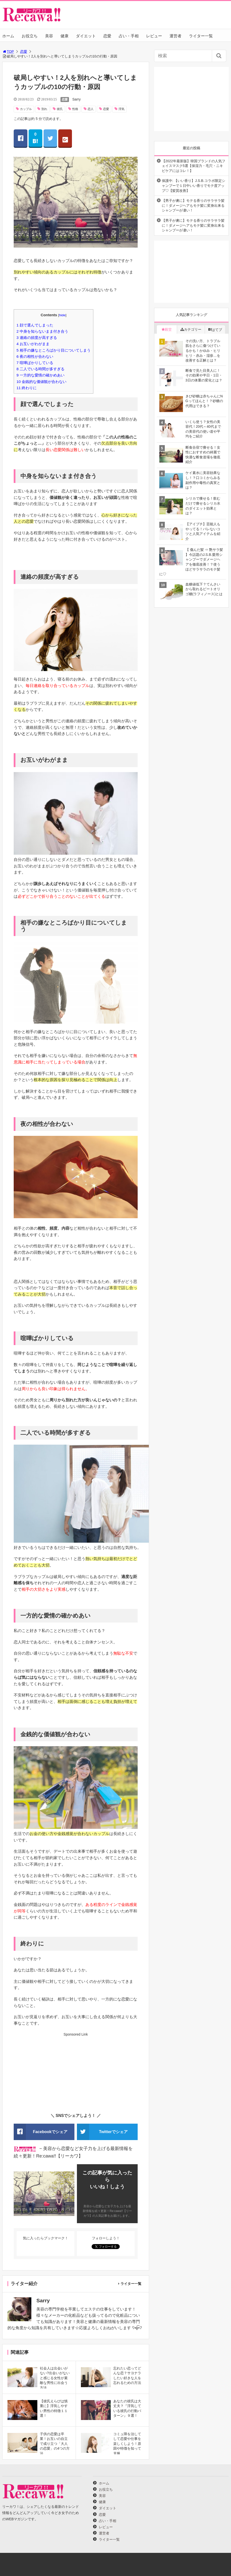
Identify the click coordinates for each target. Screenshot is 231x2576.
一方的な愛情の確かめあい (40, 375)
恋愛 (107, 36)
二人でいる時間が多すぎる (40, 369)
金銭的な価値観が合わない (41, 381)
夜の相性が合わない (34, 356)
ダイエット (86, 36)
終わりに (26, 388)
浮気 (121, 109)
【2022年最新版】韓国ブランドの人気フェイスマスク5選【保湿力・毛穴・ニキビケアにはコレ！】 (193, 166)
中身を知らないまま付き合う (42, 331)
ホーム (8, 36)
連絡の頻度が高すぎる (36, 337)
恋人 (91, 109)
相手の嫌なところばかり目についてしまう (53, 350)
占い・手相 (129, 36)
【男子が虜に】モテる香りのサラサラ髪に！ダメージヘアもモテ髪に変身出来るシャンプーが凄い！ (193, 205)
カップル (26, 109)
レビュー (154, 36)
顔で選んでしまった (34, 325)
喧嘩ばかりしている (34, 363)
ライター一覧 (201, 36)
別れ (44, 109)
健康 (64, 36)
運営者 (175, 36)
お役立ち (30, 36)
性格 (75, 109)
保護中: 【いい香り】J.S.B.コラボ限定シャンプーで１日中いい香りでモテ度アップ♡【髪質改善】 (193, 185)
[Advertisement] (76, 2072)
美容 (49, 36)
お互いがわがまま (33, 344)
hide (62, 315)
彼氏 (60, 109)
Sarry (76, 99)
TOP (8, 51)
